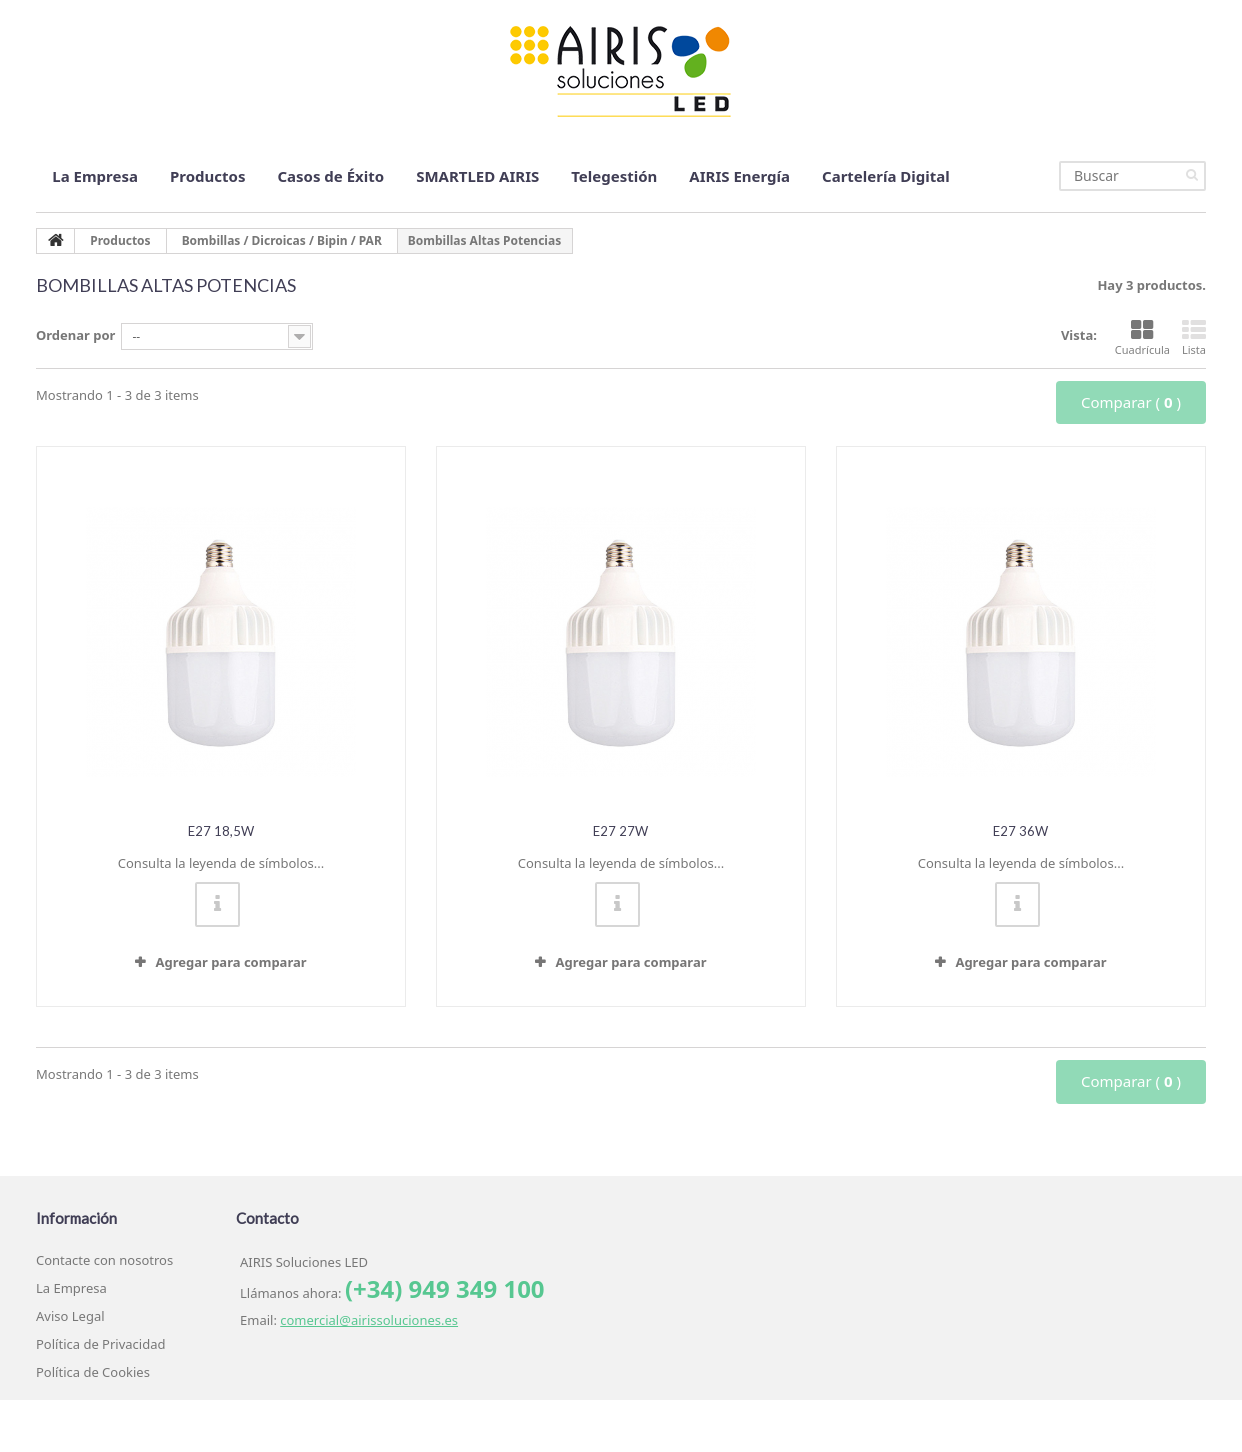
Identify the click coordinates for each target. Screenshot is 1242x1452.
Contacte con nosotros (104, 1260)
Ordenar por (75, 335)
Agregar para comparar (230, 962)
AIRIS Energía (739, 176)
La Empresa (95, 176)
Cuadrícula (1142, 338)
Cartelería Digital (886, 176)
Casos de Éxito (330, 176)
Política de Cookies (93, 1372)
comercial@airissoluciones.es (369, 1320)
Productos (207, 176)
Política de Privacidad (100, 1344)
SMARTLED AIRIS (477, 176)
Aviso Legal (70, 1316)
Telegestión (614, 176)
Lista (1194, 338)
